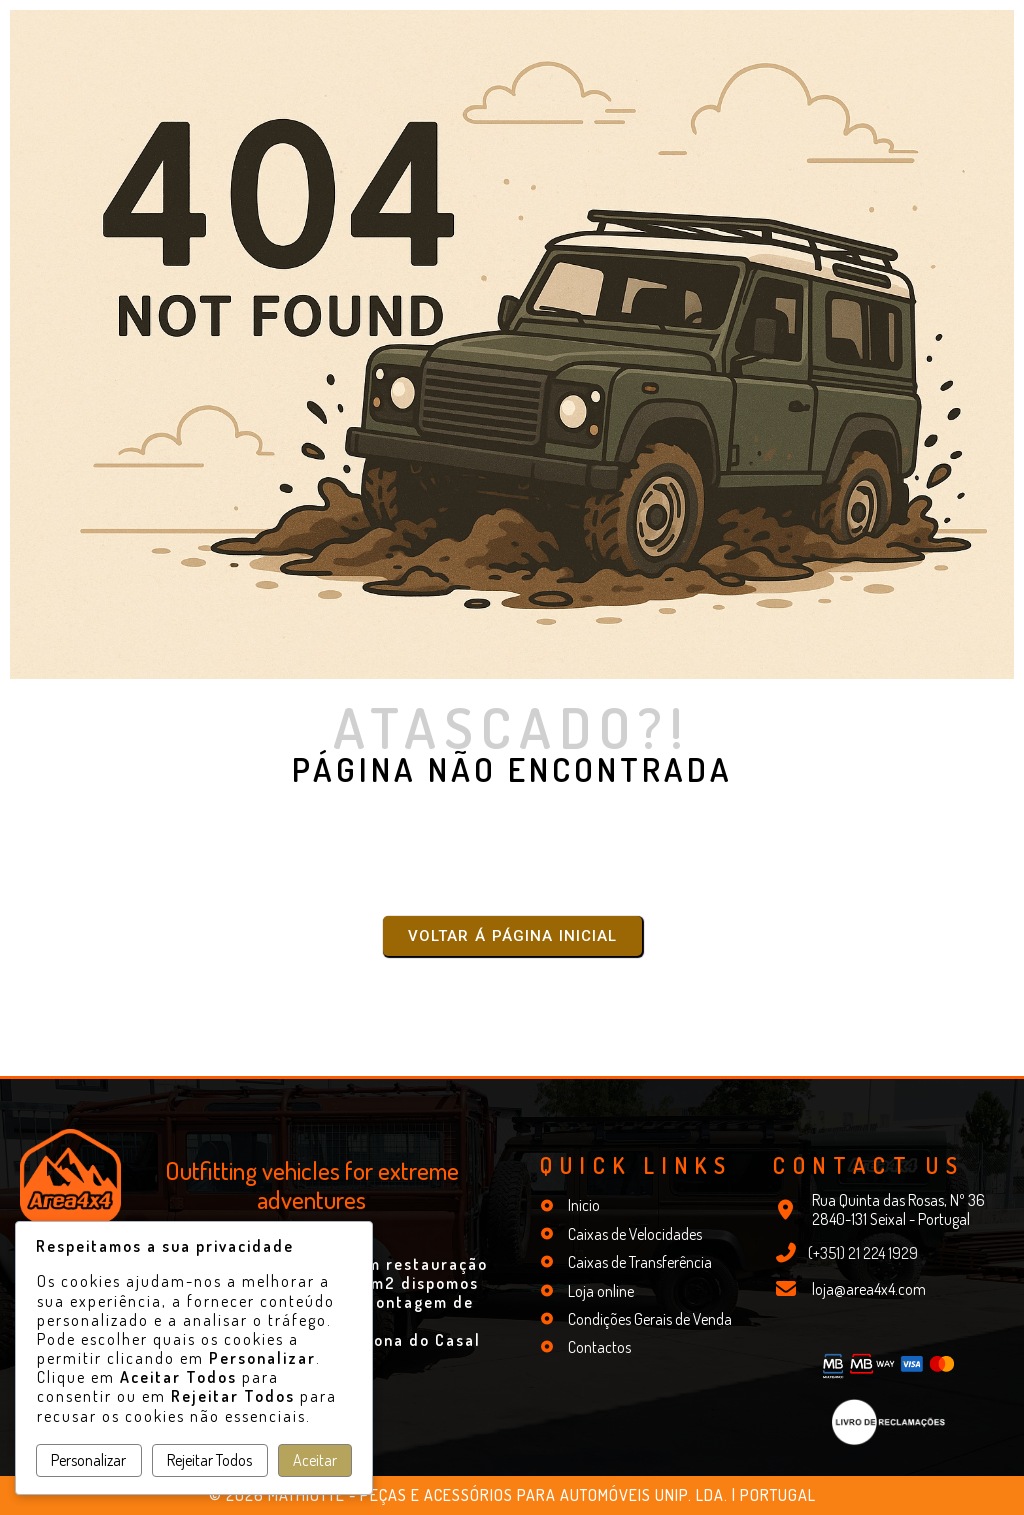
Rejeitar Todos (209, 1460)
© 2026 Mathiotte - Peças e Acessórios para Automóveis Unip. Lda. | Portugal (512, 1495)
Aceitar (315, 1460)
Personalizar (88, 1460)
